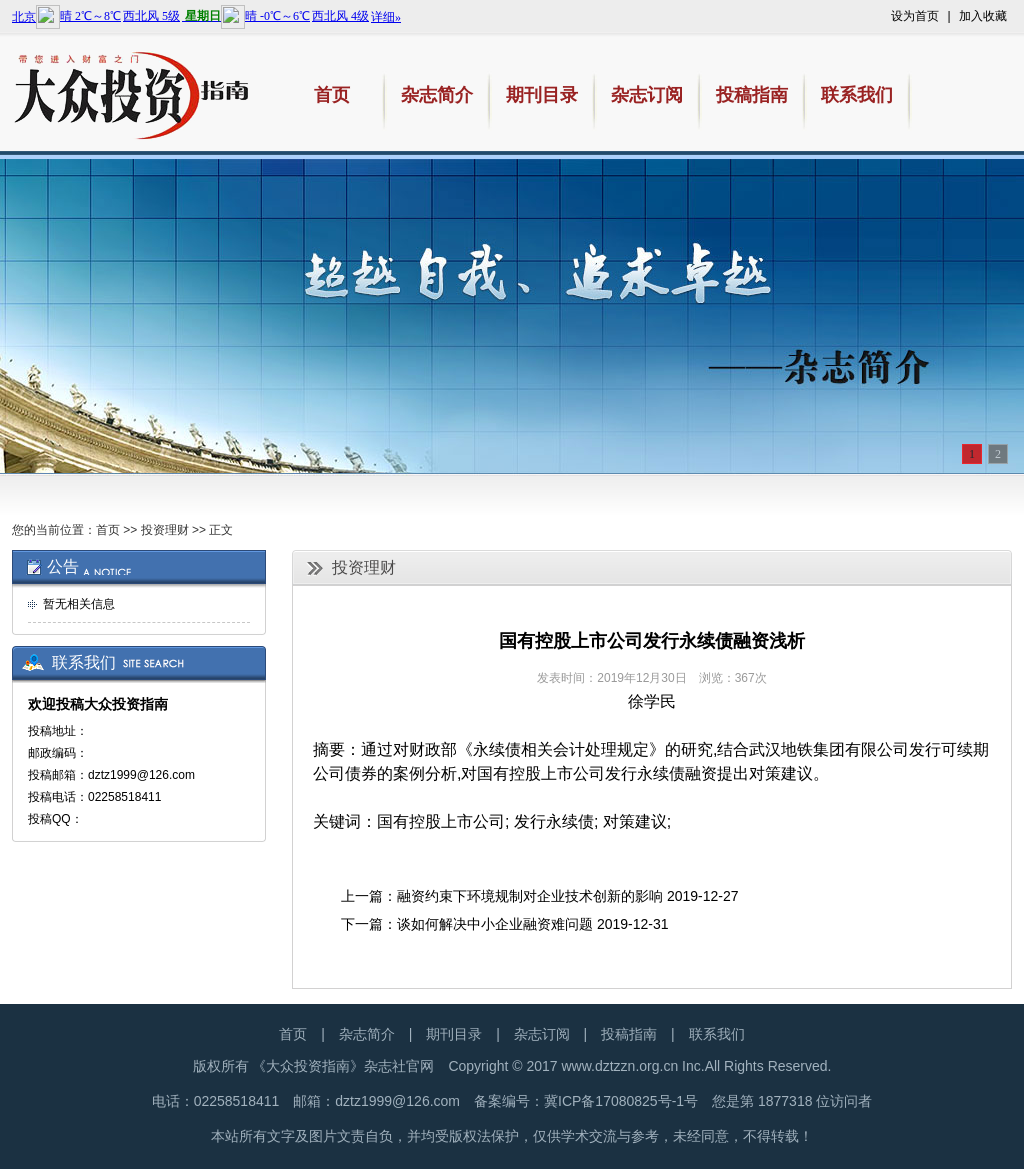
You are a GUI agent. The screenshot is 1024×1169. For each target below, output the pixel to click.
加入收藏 (983, 16)
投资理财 (165, 530)
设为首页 (915, 16)
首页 (108, 530)
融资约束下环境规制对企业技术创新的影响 (530, 896)
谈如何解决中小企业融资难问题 (495, 924)
